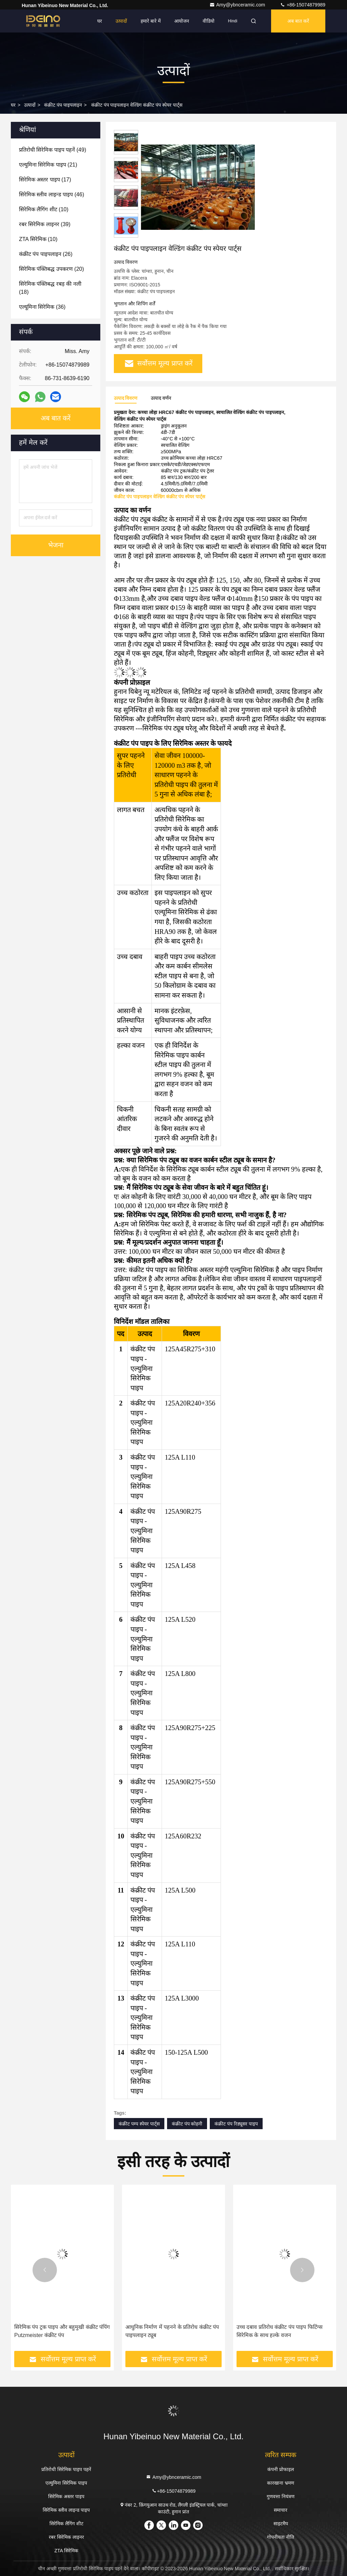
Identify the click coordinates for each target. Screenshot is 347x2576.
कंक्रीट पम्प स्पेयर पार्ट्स (139, 2123)
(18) (50, 288)
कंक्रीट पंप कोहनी (187, 2123)
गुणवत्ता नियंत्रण (280, 2496)
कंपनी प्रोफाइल (280, 2469)
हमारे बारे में (151, 21)
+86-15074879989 (302, 4)
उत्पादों (121, 21)
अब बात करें (298, 21)
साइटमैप (280, 2523)
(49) (52, 150)
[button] (45, 2270)
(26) (46, 254)
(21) (48, 165)
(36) (42, 307)
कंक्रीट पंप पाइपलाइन (63, 105)
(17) (45, 179)
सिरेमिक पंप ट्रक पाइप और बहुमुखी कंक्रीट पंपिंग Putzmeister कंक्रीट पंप (62, 2331)
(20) (51, 269)
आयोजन (181, 21)
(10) (43, 209)
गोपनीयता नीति (280, 2537)
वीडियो (209, 21)
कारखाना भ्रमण (280, 2483)
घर (99, 21)
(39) (44, 224)
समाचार (280, 2510)
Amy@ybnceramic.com (237, 4)
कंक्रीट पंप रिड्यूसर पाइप (236, 2123)
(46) (51, 194)
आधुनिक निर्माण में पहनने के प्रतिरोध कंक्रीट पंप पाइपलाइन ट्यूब (172, 2331)
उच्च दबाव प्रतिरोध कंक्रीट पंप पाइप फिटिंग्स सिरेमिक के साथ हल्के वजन (280, 2331)
